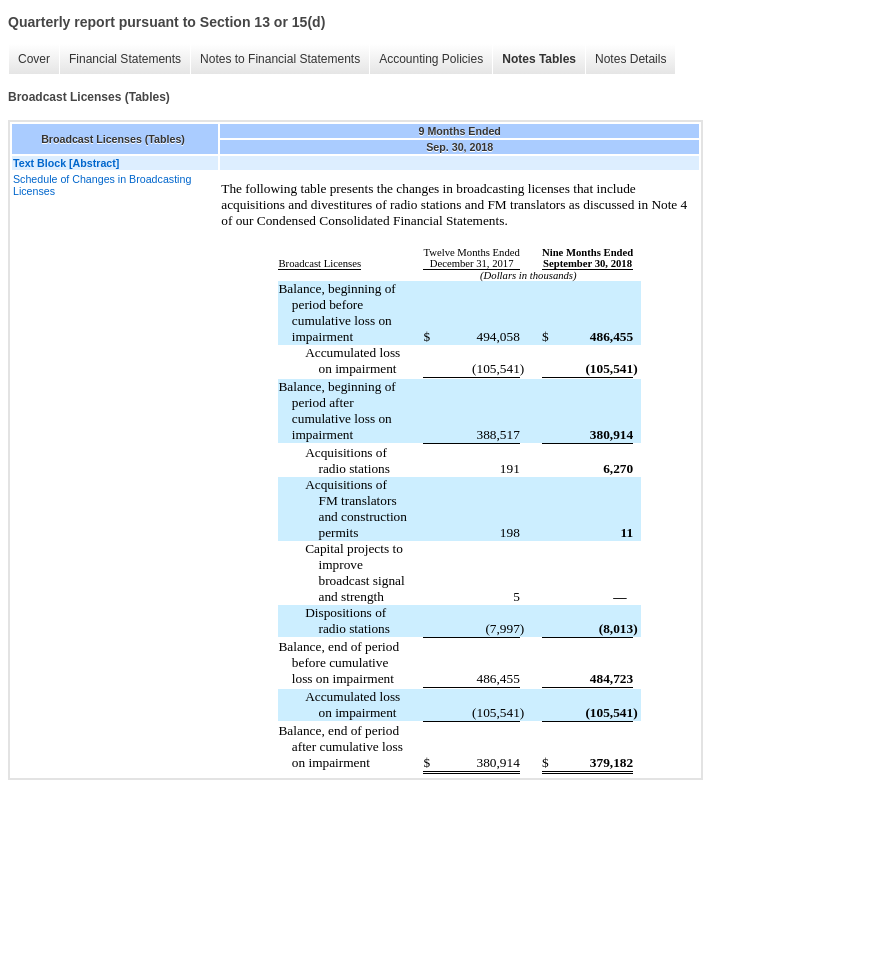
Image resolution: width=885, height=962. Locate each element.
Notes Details (630, 59)
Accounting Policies (431, 59)
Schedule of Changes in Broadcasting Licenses (102, 185)
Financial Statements (125, 59)
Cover (34, 59)
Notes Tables (539, 59)
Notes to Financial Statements (280, 59)
